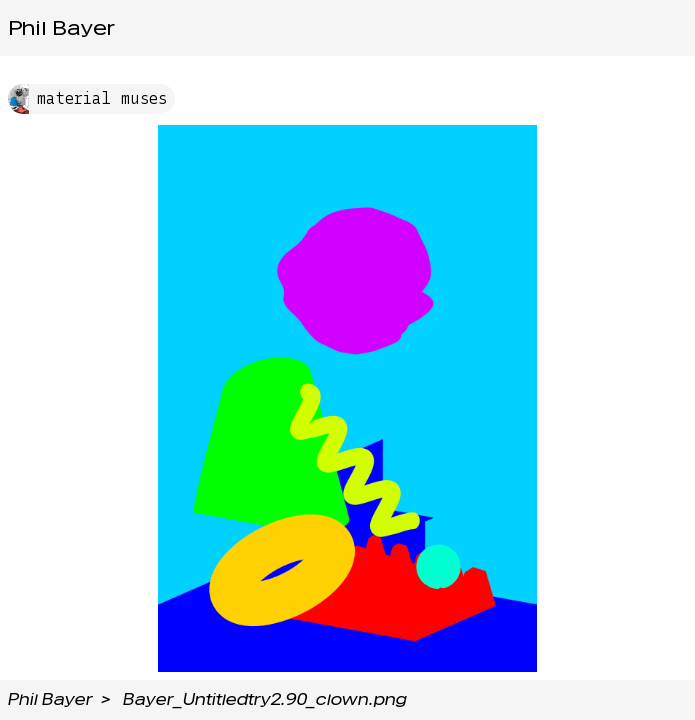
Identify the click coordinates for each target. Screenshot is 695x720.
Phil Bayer (61, 28)
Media (520, 27)
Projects (363, 27)
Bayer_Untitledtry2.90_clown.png (265, 699)
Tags (446, 27)
